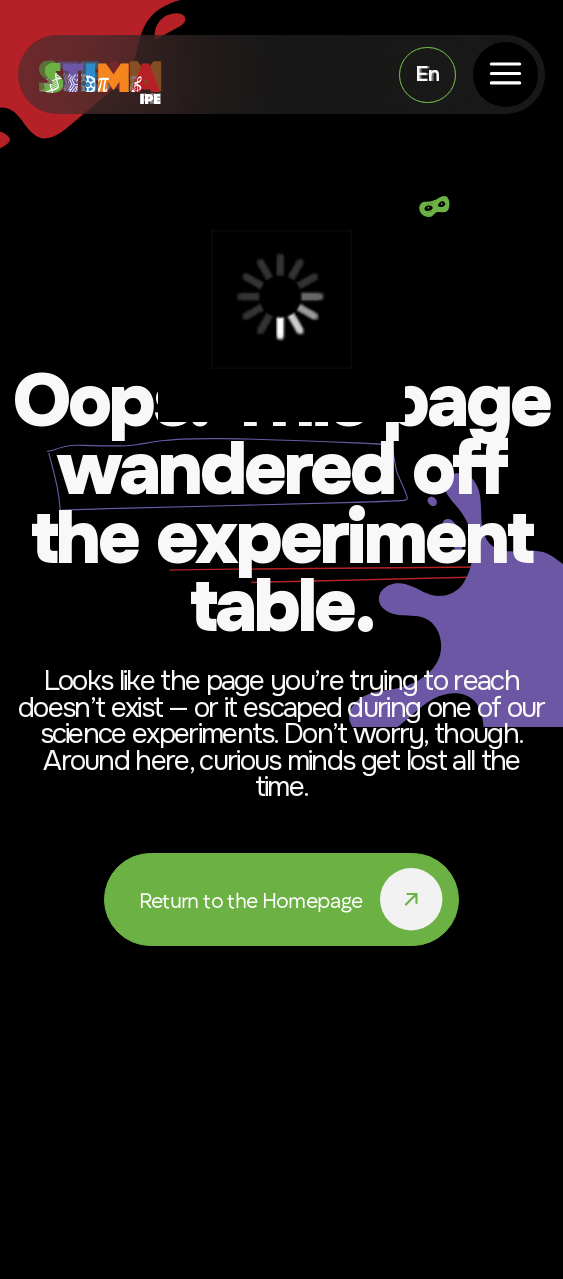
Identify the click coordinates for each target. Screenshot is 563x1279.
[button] (505, 74)
